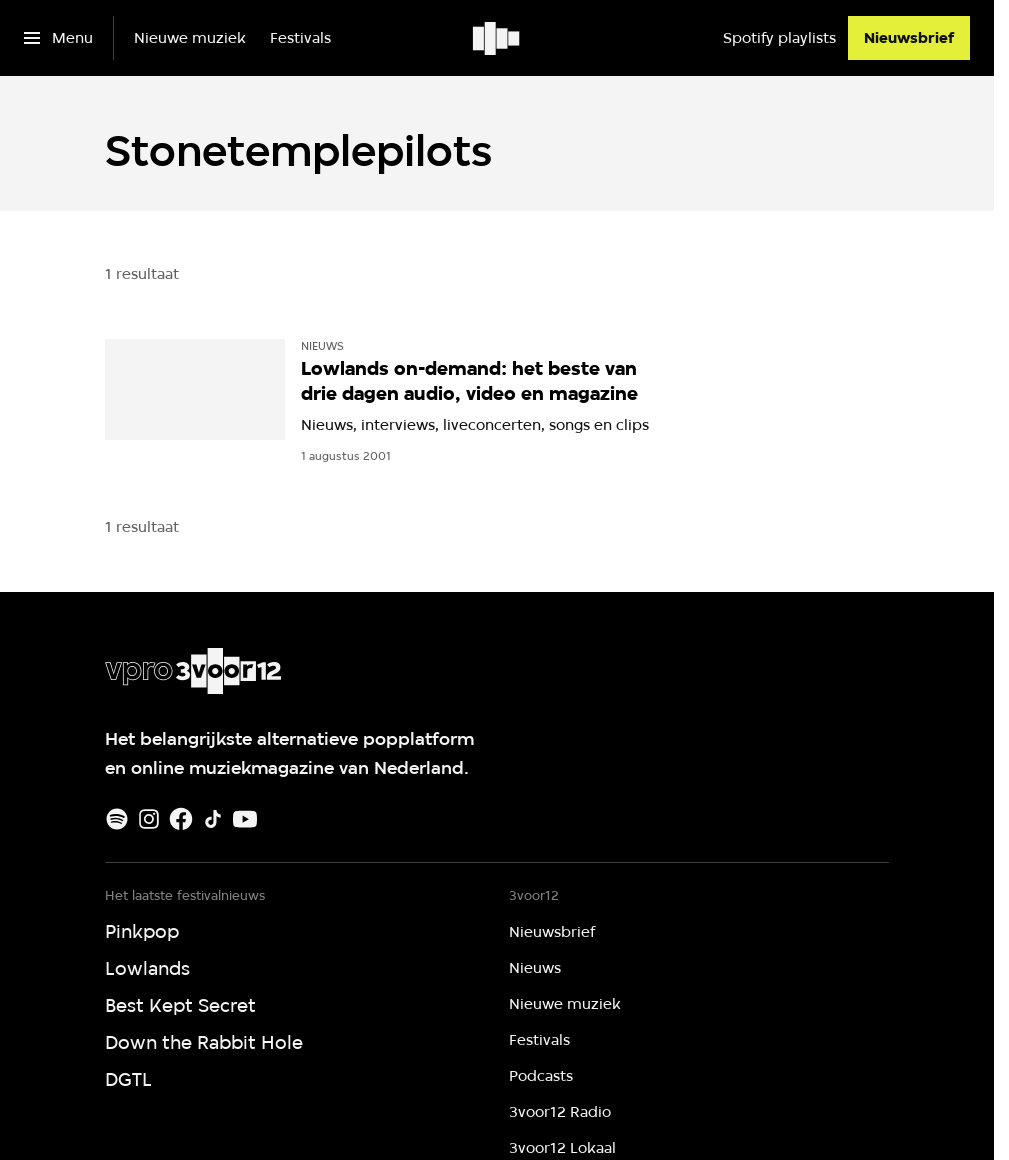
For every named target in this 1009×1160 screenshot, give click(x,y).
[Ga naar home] (497, 38)
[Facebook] (181, 819)
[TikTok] (213, 819)
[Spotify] (117, 819)
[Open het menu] (58, 38)
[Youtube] (245, 819)
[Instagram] (149, 819)
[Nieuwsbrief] (909, 38)
